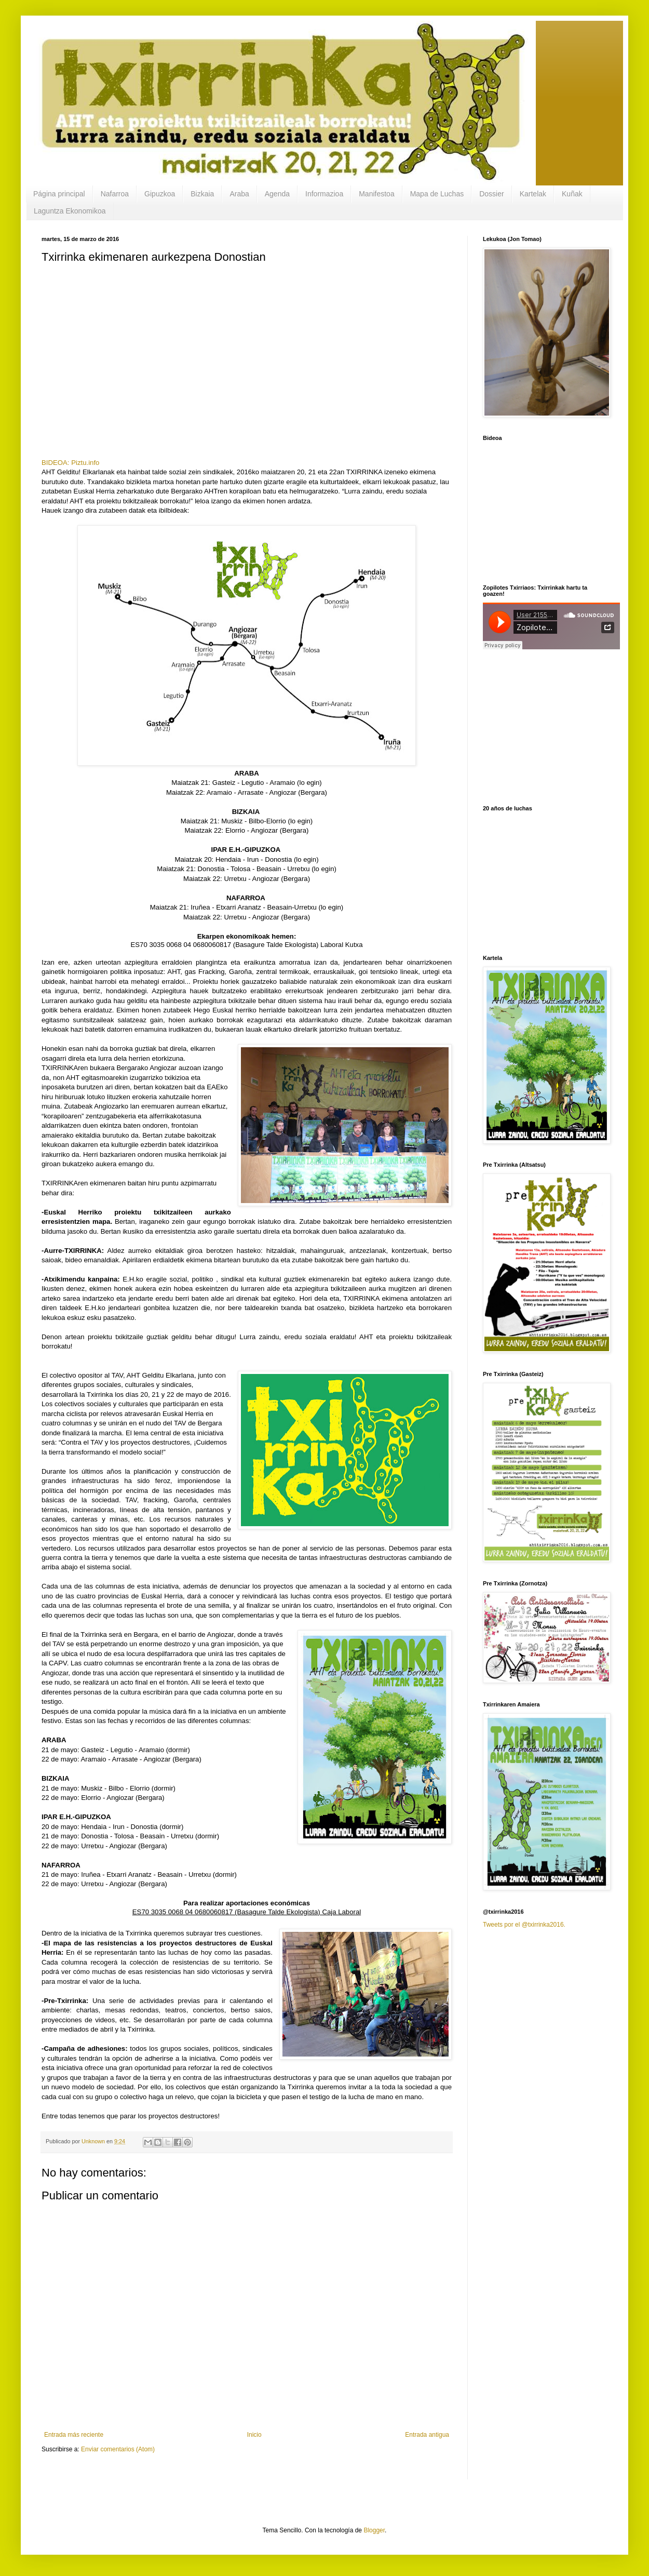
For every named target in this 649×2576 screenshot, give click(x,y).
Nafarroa (115, 194)
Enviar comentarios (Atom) (118, 2449)
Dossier (491, 194)
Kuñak (572, 194)
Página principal (59, 194)
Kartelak (533, 194)
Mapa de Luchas (437, 194)
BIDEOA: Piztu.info (70, 462)
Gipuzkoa (159, 194)
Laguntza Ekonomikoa (70, 211)
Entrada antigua (427, 2434)
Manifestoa (376, 194)
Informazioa (324, 194)
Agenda (277, 194)
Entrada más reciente (73, 2434)
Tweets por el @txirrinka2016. (524, 1924)
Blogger (374, 2530)
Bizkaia (202, 194)
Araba (239, 194)
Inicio (254, 2434)
